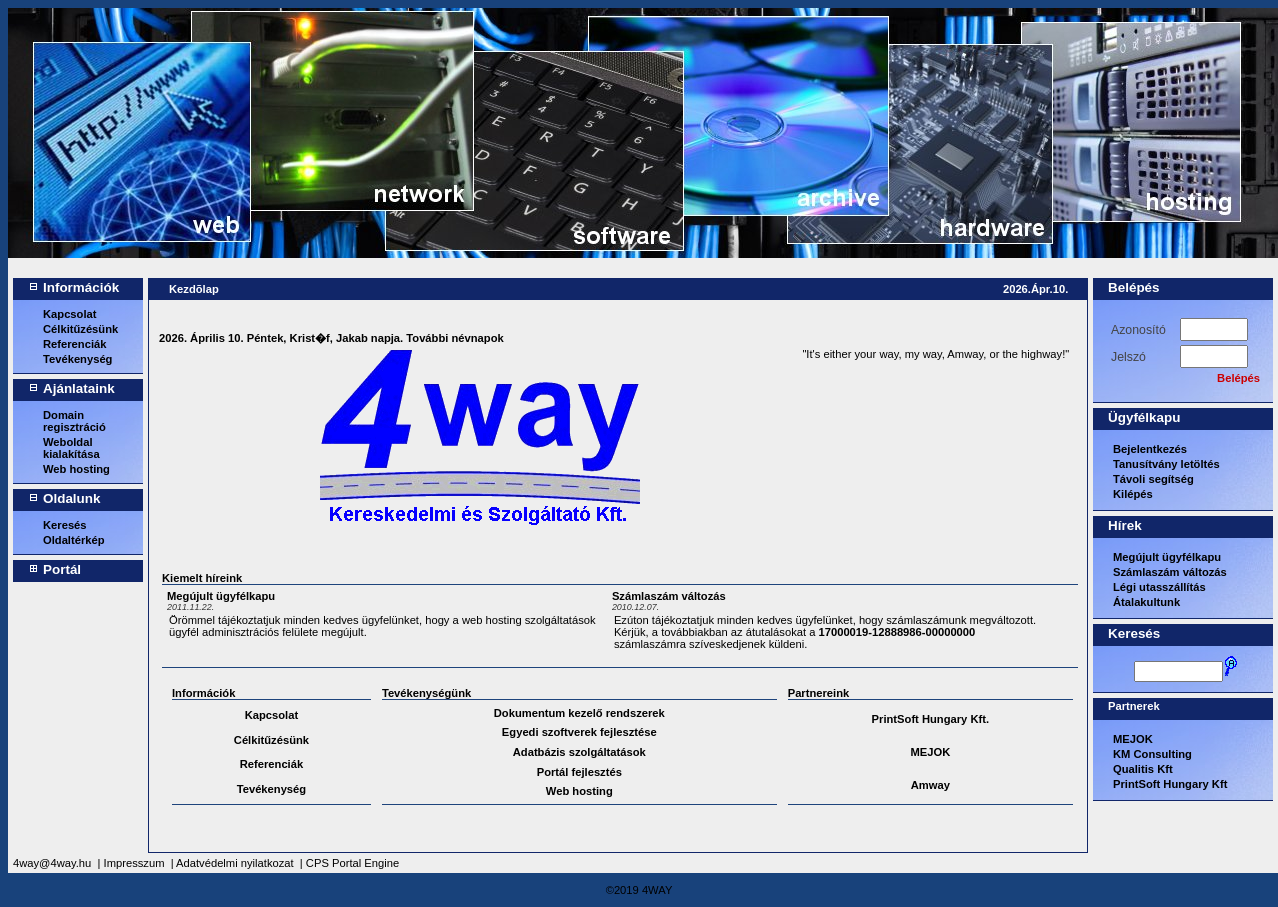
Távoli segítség (1153, 479)
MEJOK (930, 752)
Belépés (1134, 287)
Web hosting (76, 469)
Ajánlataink (79, 388)
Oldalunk (72, 498)
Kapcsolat (69, 314)
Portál (62, 569)
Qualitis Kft (1143, 769)
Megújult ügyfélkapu (221, 596)
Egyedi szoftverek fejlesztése (579, 732)
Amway (930, 785)
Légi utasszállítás (1159, 587)
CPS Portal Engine (352, 863)
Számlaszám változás (669, 596)
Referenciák (74, 344)
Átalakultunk (1146, 602)
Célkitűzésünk (80, 329)
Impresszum (134, 863)
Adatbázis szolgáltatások (579, 752)
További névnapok (454, 338)
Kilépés (1133, 494)
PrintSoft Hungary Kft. (930, 719)
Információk (81, 287)
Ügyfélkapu (1144, 417)
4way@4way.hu (52, 863)
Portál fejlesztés (579, 772)
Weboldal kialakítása (71, 448)
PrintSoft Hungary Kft (1170, 784)
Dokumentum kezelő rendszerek (579, 713)
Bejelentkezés (1150, 449)
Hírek (1125, 525)
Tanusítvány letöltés (1166, 464)
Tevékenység (77, 359)
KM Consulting (1152, 754)
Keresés (65, 525)
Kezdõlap (194, 289)
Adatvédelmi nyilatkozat (235, 863)
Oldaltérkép (74, 540)
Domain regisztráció (74, 421)
